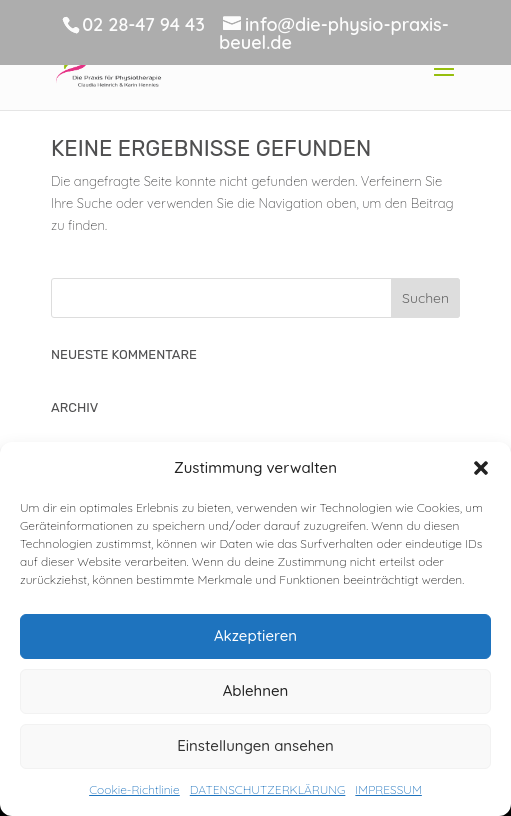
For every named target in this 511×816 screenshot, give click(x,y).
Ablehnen (256, 690)
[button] (481, 468)
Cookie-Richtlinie (134, 789)
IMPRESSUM (388, 789)
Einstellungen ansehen (255, 745)
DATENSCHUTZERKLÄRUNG (268, 789)
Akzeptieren (255, 635)
